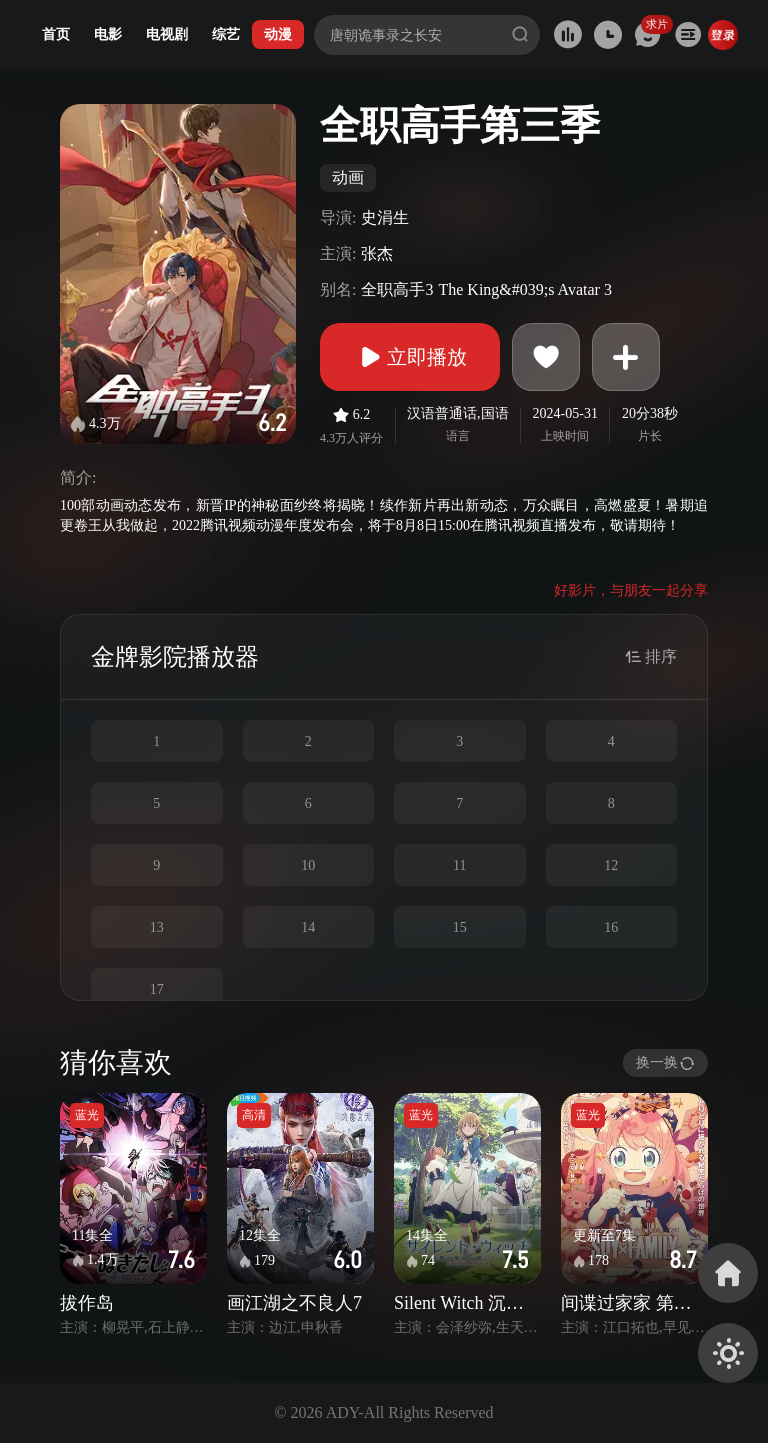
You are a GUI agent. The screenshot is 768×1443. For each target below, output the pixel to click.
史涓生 (385, 217)
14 (308, 927)
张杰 (377, 253)
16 (611, 927)
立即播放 (410, 357)
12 (611, 865)
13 (157, 927)
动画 (348, 177)
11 (459, 865)
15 (460, 927)
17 (157, 989)
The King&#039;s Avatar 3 (524, 289)
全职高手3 (397, 289)
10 (308, 865)
